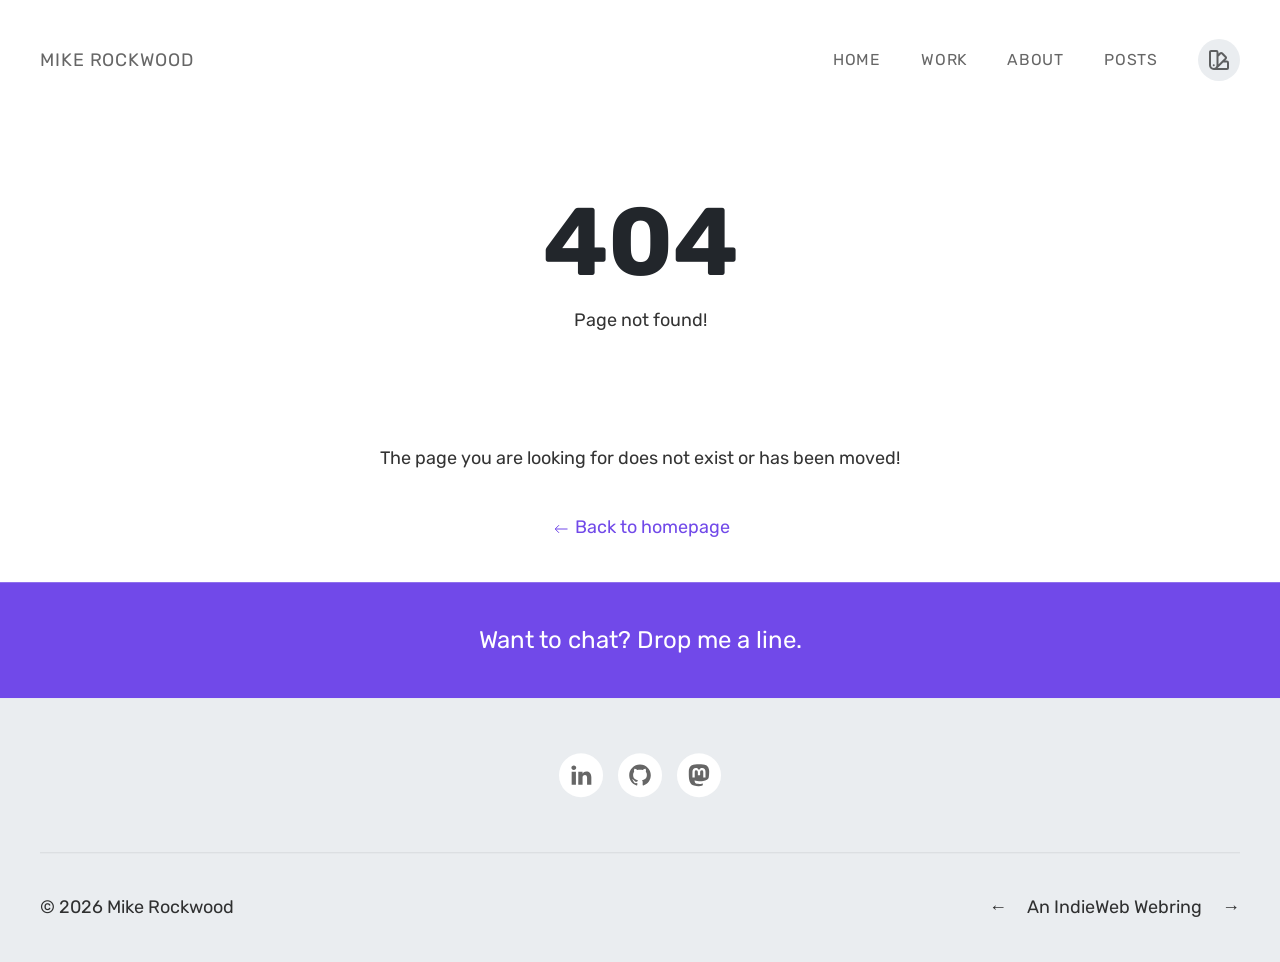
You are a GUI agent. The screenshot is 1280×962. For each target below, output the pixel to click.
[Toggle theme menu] (1219, 60)
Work (944, 59)
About (1035, 59)
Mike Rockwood (117, 60)
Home (857, 59)
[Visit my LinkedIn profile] (581, 774)
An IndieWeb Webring (1114, 907)
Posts (1131, 59)
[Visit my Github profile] (640, 774)
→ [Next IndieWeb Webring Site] (1231, 907)
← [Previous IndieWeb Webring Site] (998, 907)
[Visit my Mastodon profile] (699, 774)
